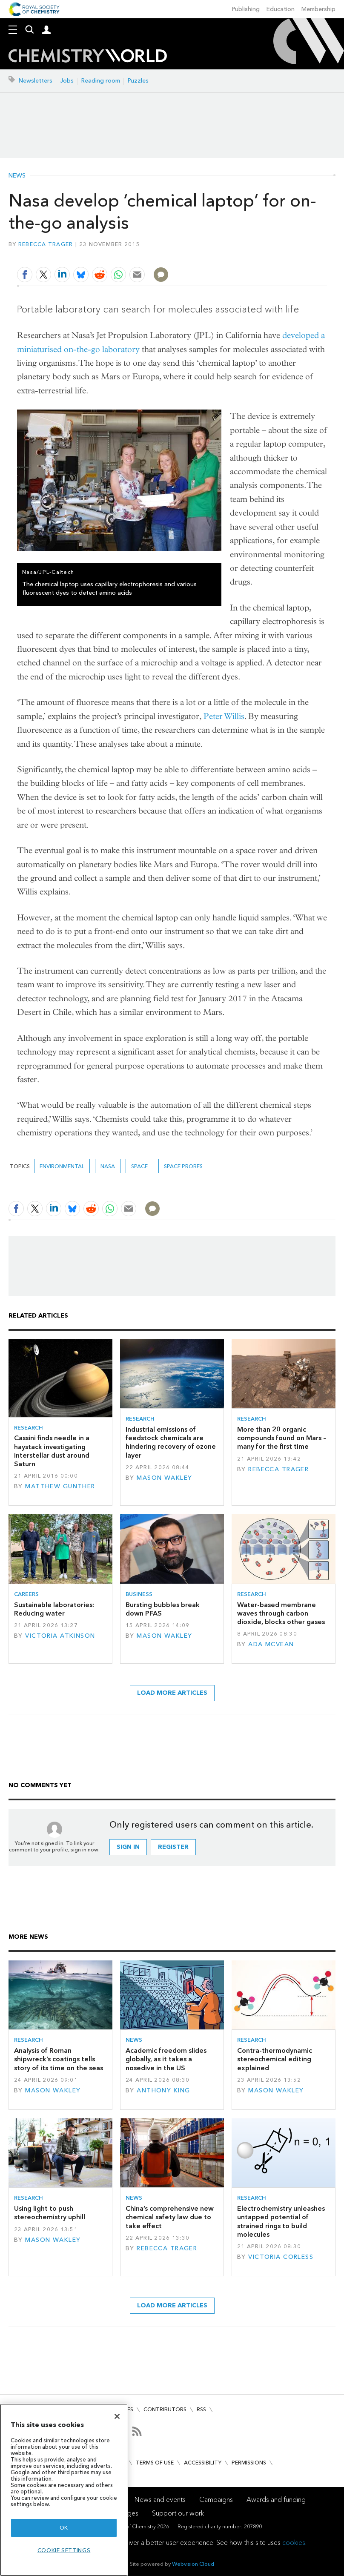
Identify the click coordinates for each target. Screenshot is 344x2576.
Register (173, 1847)
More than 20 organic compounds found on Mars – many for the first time (281, 1438)
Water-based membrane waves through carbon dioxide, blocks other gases (281, 1613)
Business (139, 1594)
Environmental (62, 1166)
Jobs (67, 80)
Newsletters (35, 80)
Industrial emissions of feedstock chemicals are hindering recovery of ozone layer (171, 1442)
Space (139, 1166)
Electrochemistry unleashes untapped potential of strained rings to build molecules (281, 2221)
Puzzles (138, 80)
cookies (293, 2543)
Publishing (246, 9)
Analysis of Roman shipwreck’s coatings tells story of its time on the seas (58, 2059)
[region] (64, 2490)
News (17, 175)
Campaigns (216, 2500)
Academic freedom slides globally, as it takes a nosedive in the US (166, 2059)
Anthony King (163, 2090)
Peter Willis (224, 716)
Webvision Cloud (193, 2564)
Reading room (100, 80)
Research (28, 1427)
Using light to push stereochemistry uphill (49, 2212)
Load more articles (172, 1692)
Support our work (178, 2513)
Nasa (107, 1166)
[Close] (117, 2416)
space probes (183, 1166)
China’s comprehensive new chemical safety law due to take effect (170, 2217)
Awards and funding (276, 2500)
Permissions (249, 2462)
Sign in (128, 1847)
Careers (26, 1594)
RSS (201, 2409)
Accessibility (202, 2462)
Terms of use (155, 2462)
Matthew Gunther (60, 1486)
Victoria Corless (280, 2257)
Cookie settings (64, 2550)
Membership (318, 9)
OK (64, 2527)
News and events (160, 2500)
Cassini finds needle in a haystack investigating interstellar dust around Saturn (51, 1451)
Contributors (164, 2409)
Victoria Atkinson (60, 1635)
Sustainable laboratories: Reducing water (54, 1609)
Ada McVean (271, 1644)
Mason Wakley (164, 1477)
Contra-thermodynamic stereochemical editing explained (274, 2059)
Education (281, 9)
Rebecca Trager (45, 244)
